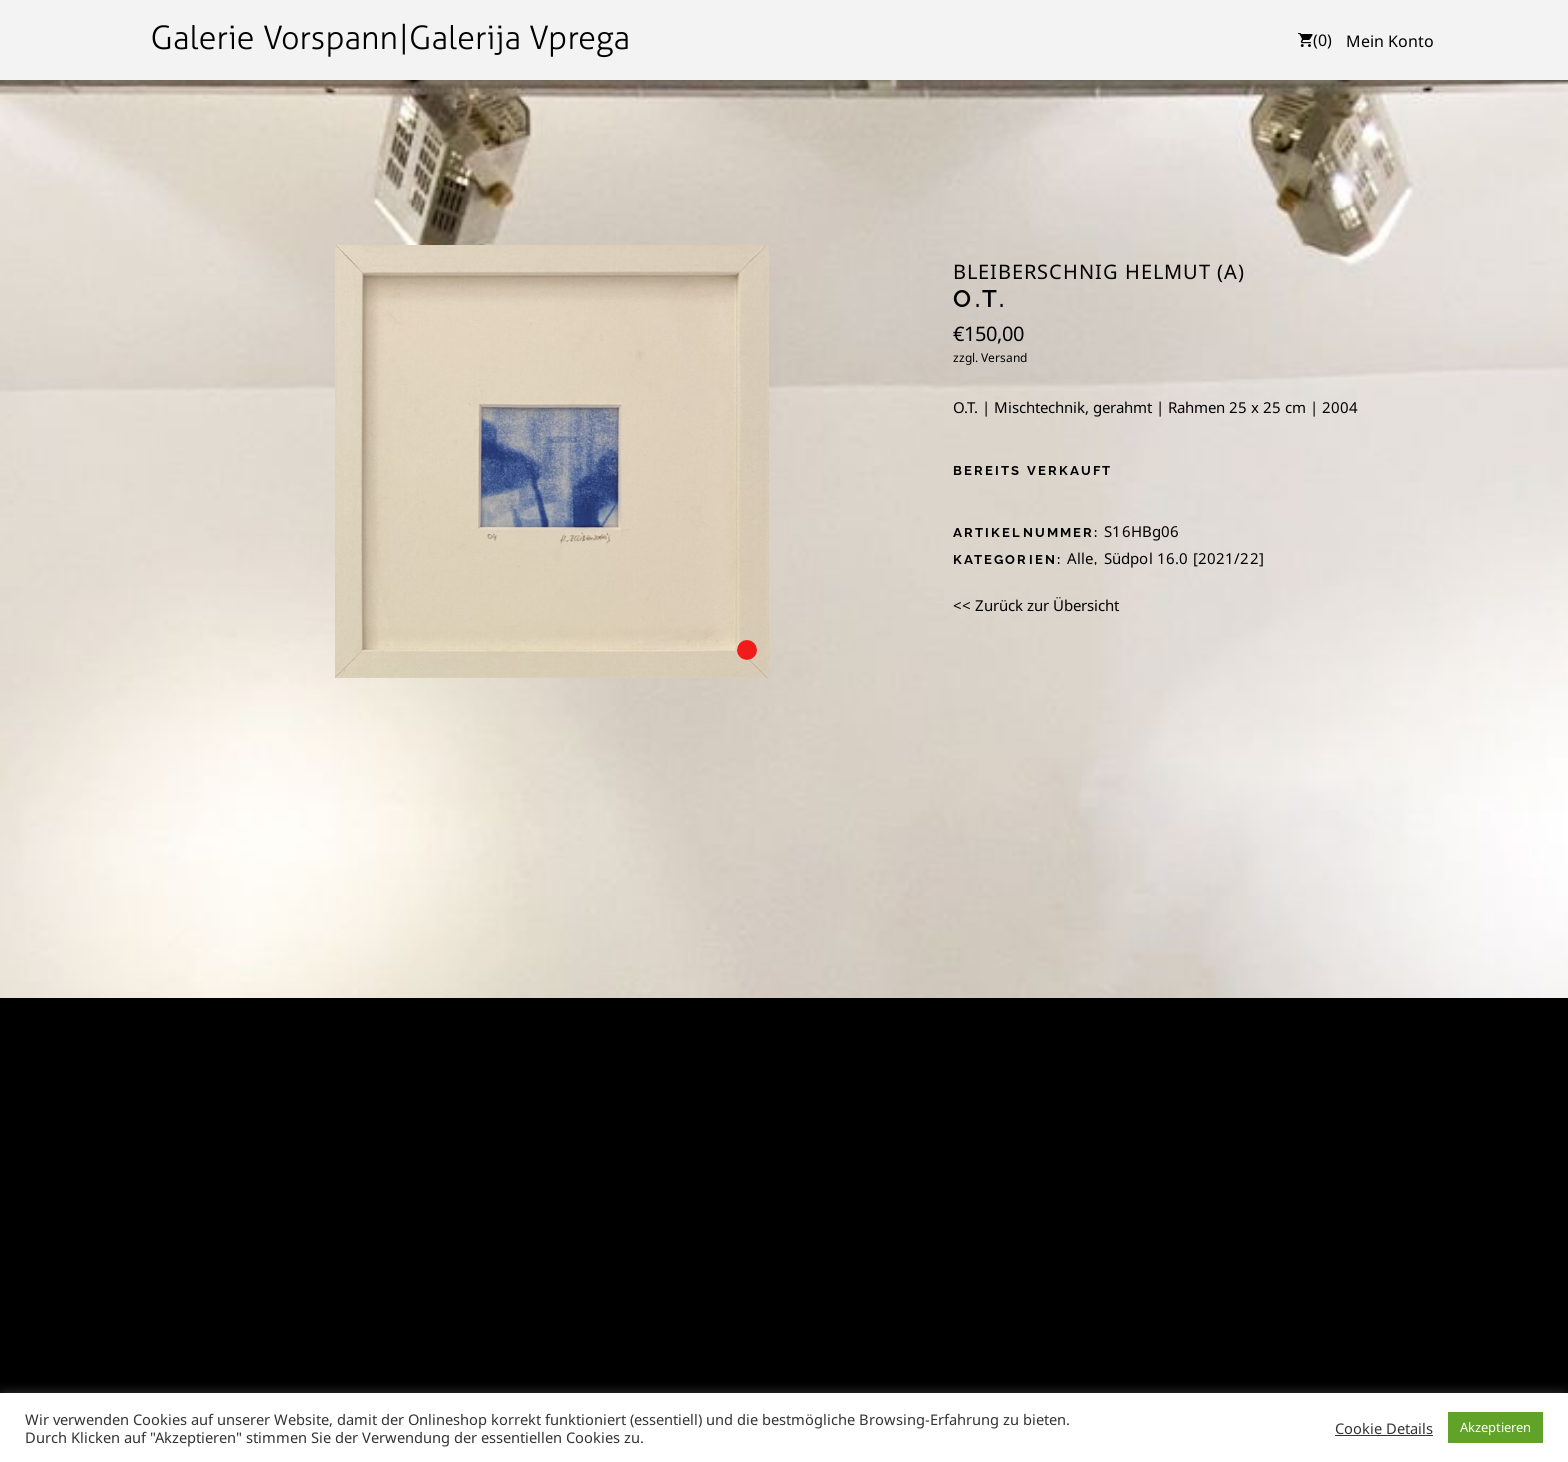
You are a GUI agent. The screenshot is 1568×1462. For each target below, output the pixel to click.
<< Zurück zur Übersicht (1036, 605)
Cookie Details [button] (1384, 1428)
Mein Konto (1390, 41)
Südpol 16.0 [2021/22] (1184, 558)
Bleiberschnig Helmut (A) (1099, 272)
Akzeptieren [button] (1495, 1427)
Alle (1080, 558)
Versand (1004, 357)
